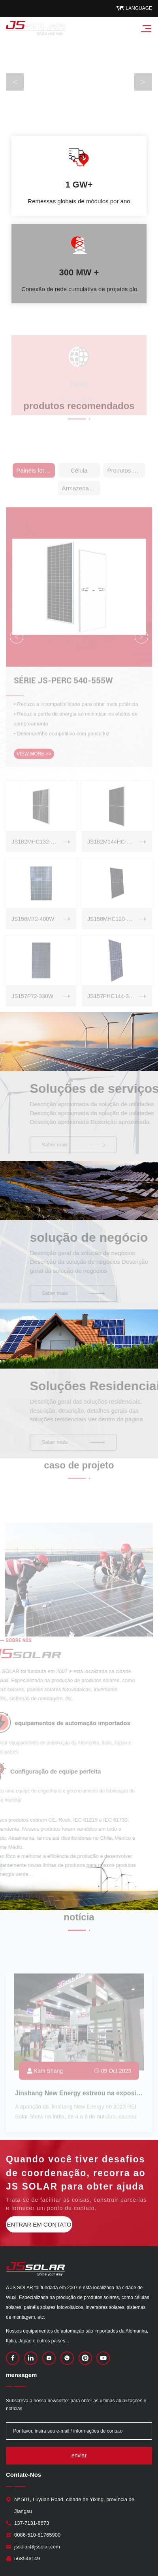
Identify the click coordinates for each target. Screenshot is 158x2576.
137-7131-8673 (31, 2523)
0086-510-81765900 (37, 2535)
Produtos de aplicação (126, 480)
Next (143, 82)
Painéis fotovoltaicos (36, 480)
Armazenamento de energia (81, 498)
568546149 (27, 2558)
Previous (15, 82)
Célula (79, 480)
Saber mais (84, 1145)
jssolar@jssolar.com (37, 2547)
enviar (79, 2455)
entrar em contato (39, 2224)
